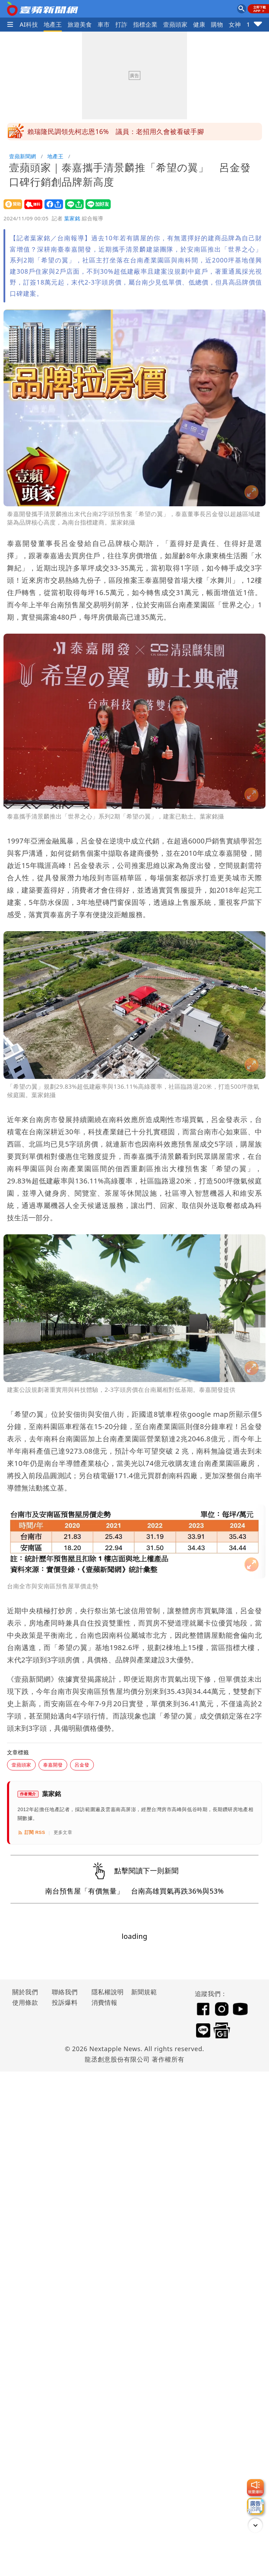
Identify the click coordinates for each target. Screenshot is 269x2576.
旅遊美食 (80, 24)
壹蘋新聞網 (22, 156)
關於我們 (25, 1992)
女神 (235, 24)
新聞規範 (144, 1992)
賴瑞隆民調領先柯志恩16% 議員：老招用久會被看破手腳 (115, 131)
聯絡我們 (65, 1992)
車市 (103, 24)
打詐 (121, 24)
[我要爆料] (255, 2487)
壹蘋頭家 (175, 24)
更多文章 (63, 1832)
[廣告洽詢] (255, 2506)
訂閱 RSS (31, 1832)
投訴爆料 (65, 2002)
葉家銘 (72, 218)
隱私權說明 (105, 1992)
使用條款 (25, 2002)
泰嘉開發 (53, 1764)
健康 (199, 24)
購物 (217, 24)
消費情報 (104, 2002)
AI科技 (29, 24)
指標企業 (145, 24)
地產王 (53, 24)
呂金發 (82, 1764)
